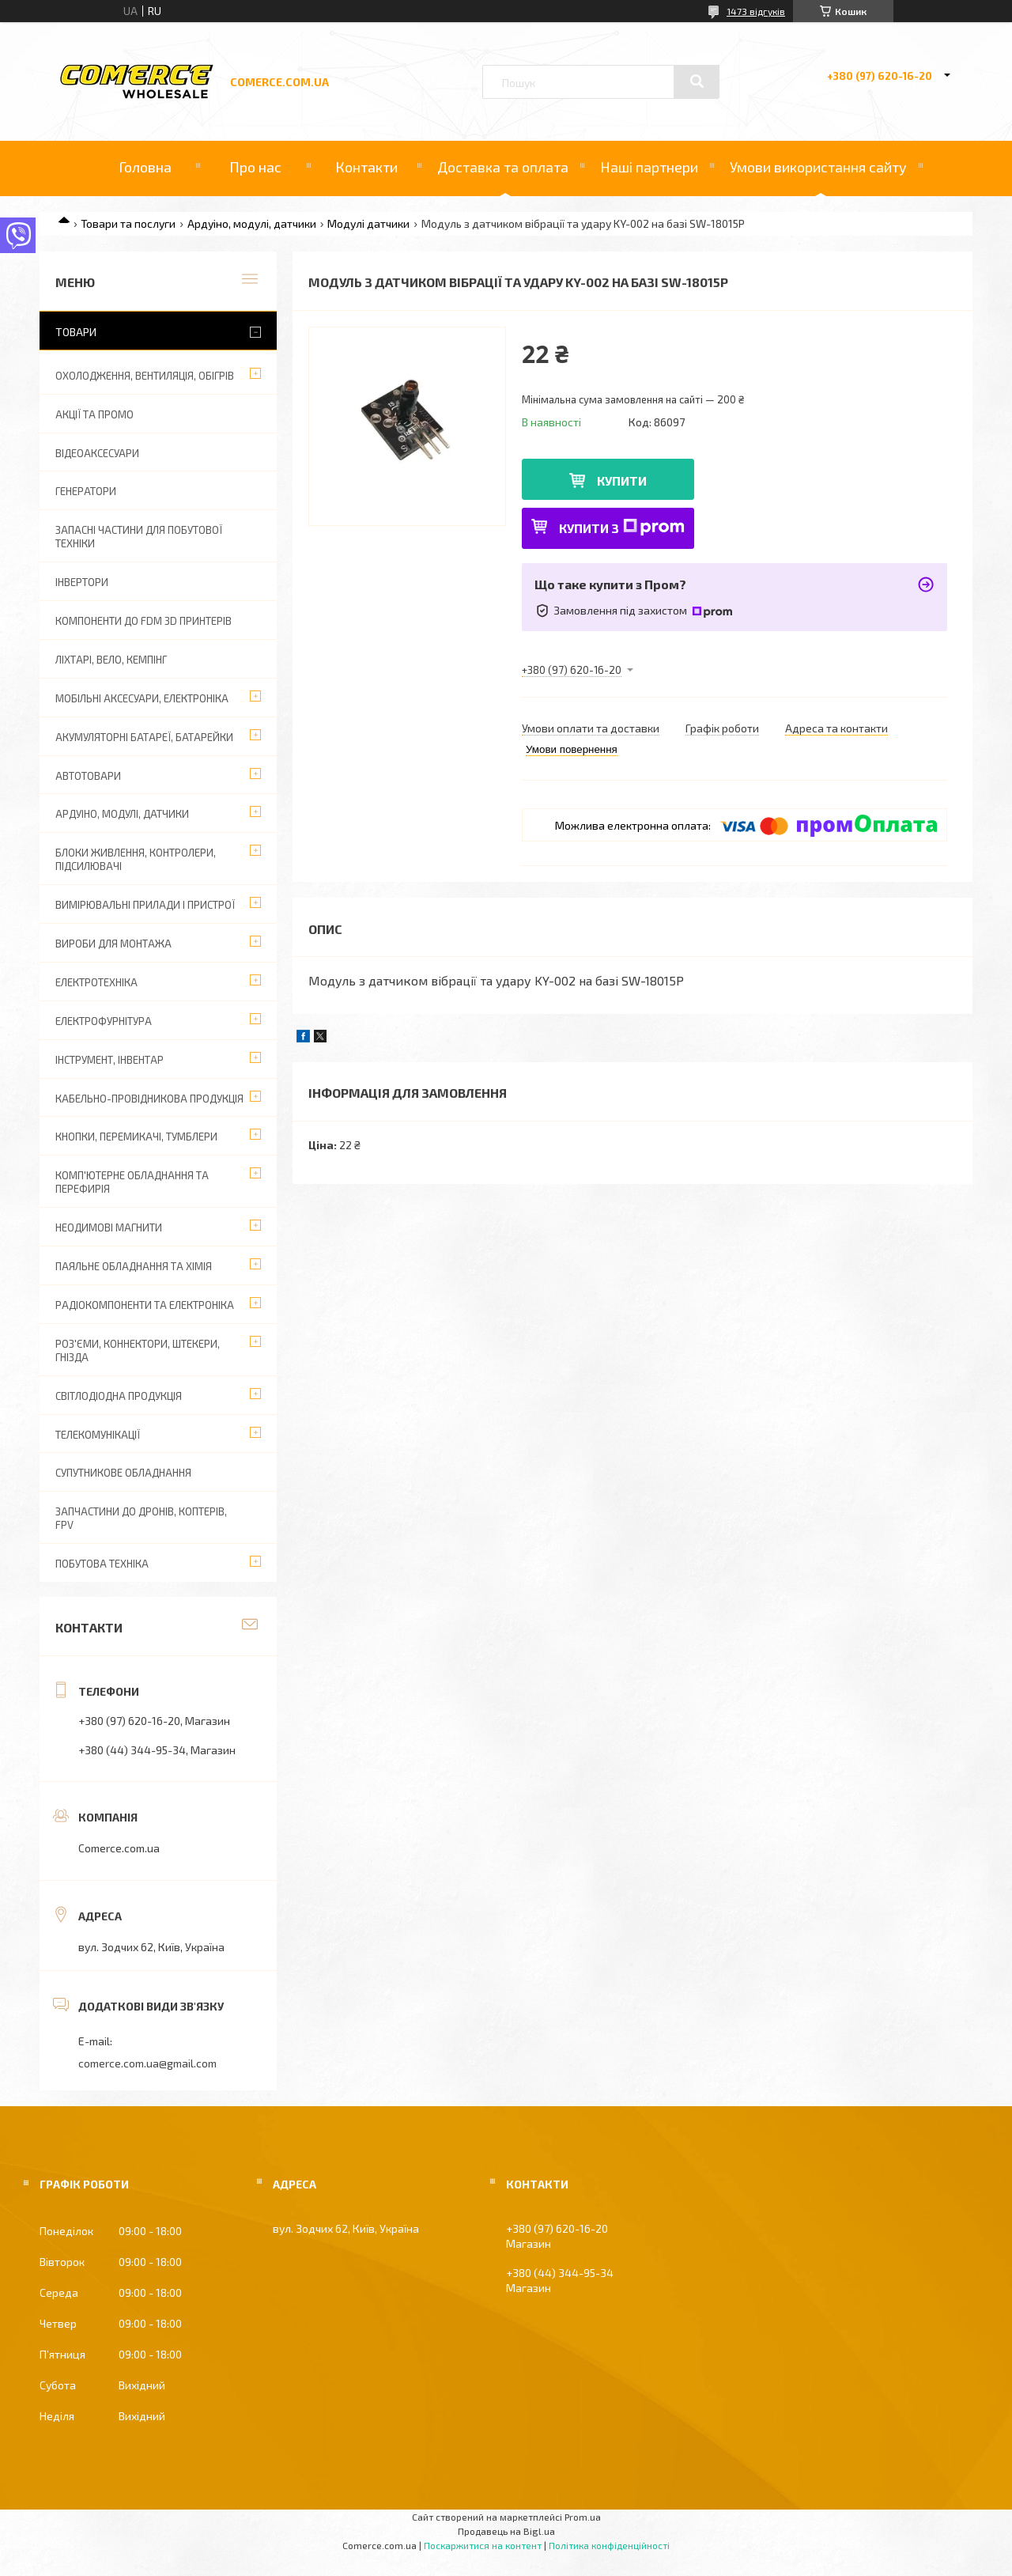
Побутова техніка (102, 1563)
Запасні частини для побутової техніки (138, 537)
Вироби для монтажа (113, 943)
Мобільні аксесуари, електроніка (141, 698)
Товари (75, 332)
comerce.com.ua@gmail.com (147, 2063)
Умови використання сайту (818, 167)
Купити (622, 480)
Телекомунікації (97, 1434)
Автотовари (88, 776)
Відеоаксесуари (97, 453)
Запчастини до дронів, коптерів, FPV (141, 1518)
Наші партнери (649, 167)
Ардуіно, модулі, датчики (251, 223)
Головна (145, 167)
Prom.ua (583, 2516)
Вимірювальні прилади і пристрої (145, 904)
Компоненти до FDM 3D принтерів (143, 621)
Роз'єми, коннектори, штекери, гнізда (137, 1350)
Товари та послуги (128, 223)
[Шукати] (696, 81)
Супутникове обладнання (123, 1472)
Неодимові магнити (108, 1227)
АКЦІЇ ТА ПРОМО (94, 414)
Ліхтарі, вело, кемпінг (111, 659)
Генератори (85, 491)
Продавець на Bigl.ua (506, 2530)
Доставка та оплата (502, 167)
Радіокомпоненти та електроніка (144, 1305)
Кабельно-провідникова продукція (149, 1098)
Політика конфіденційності (609, 2545)
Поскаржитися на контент (483, 2545)
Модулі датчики (368, 223)
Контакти (366, 167)
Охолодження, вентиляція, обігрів (144, 375)
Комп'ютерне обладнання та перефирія (132, 1182)
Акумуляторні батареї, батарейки (144, 737)
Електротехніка (96, 982)
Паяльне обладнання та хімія (133, 1266)
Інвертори (81, 582)
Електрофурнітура (103, 1021)
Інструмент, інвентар (109, 1059)
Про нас (255, 167)
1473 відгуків (756, 11)
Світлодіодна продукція (118, 1396)
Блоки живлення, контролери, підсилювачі (135, 859)
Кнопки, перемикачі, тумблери (136, 1136)
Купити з (622, 527)
